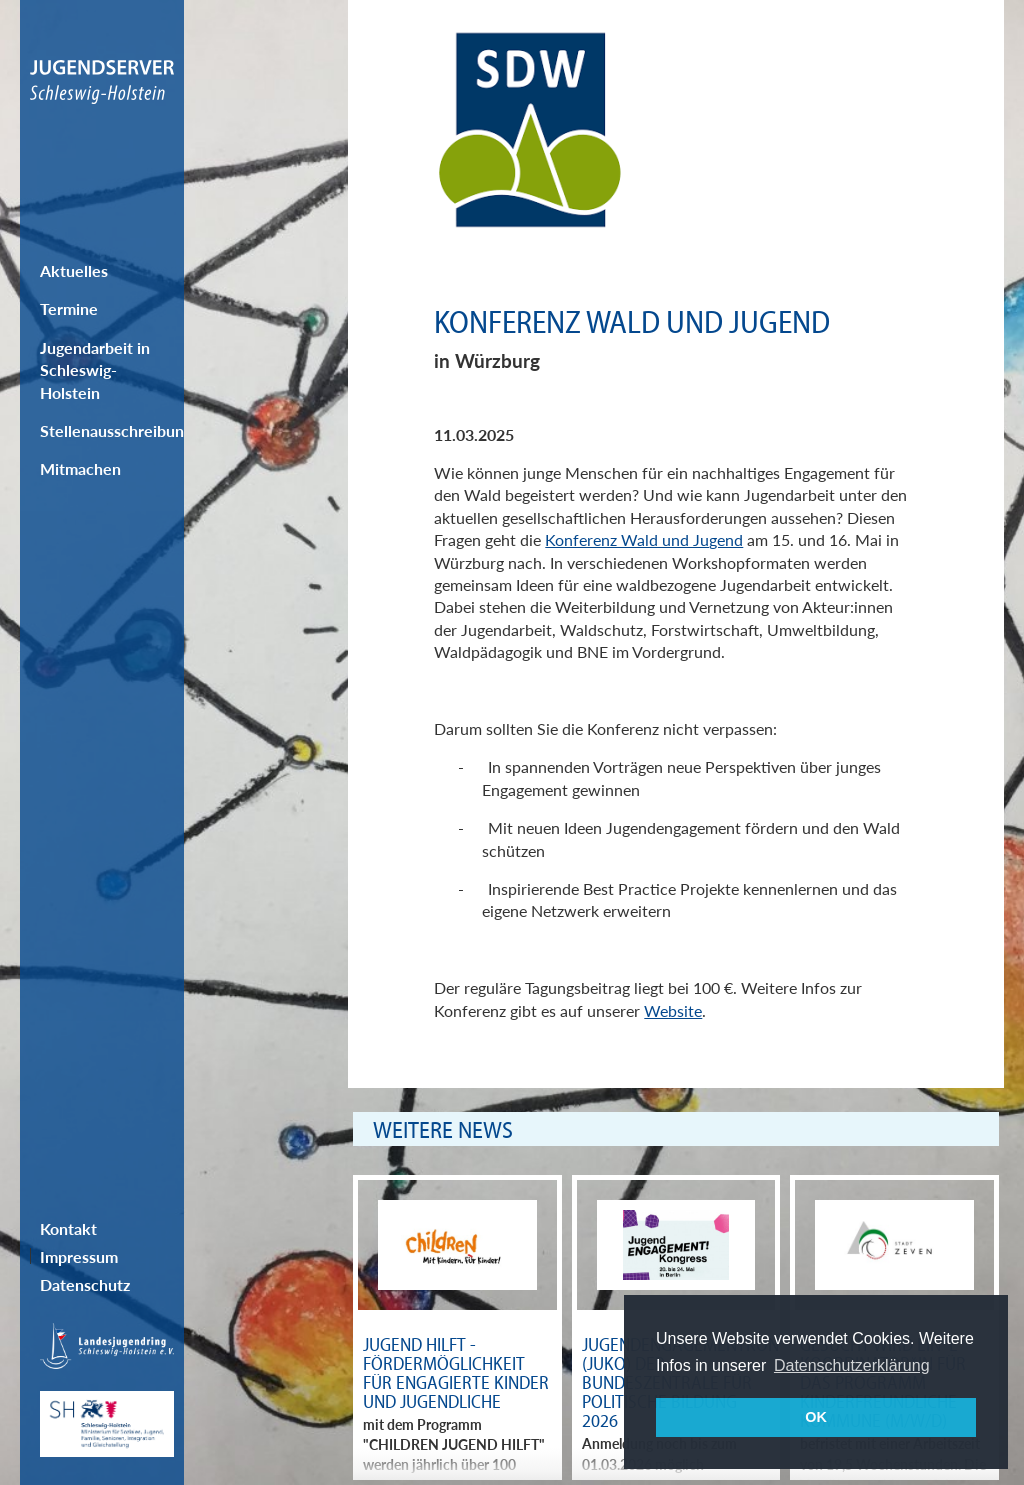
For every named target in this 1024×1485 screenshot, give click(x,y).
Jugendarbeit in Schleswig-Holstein (95, 370)
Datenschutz (85, 1284)
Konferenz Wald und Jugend (644, 539)
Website (673, 1010)
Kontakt (68, 1228)
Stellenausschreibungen (112, 430)
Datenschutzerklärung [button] (852, 1365)
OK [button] (816, 1417)
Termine (69, 308)
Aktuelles (74, 270)
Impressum (79, 1256)
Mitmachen (80, 468)
